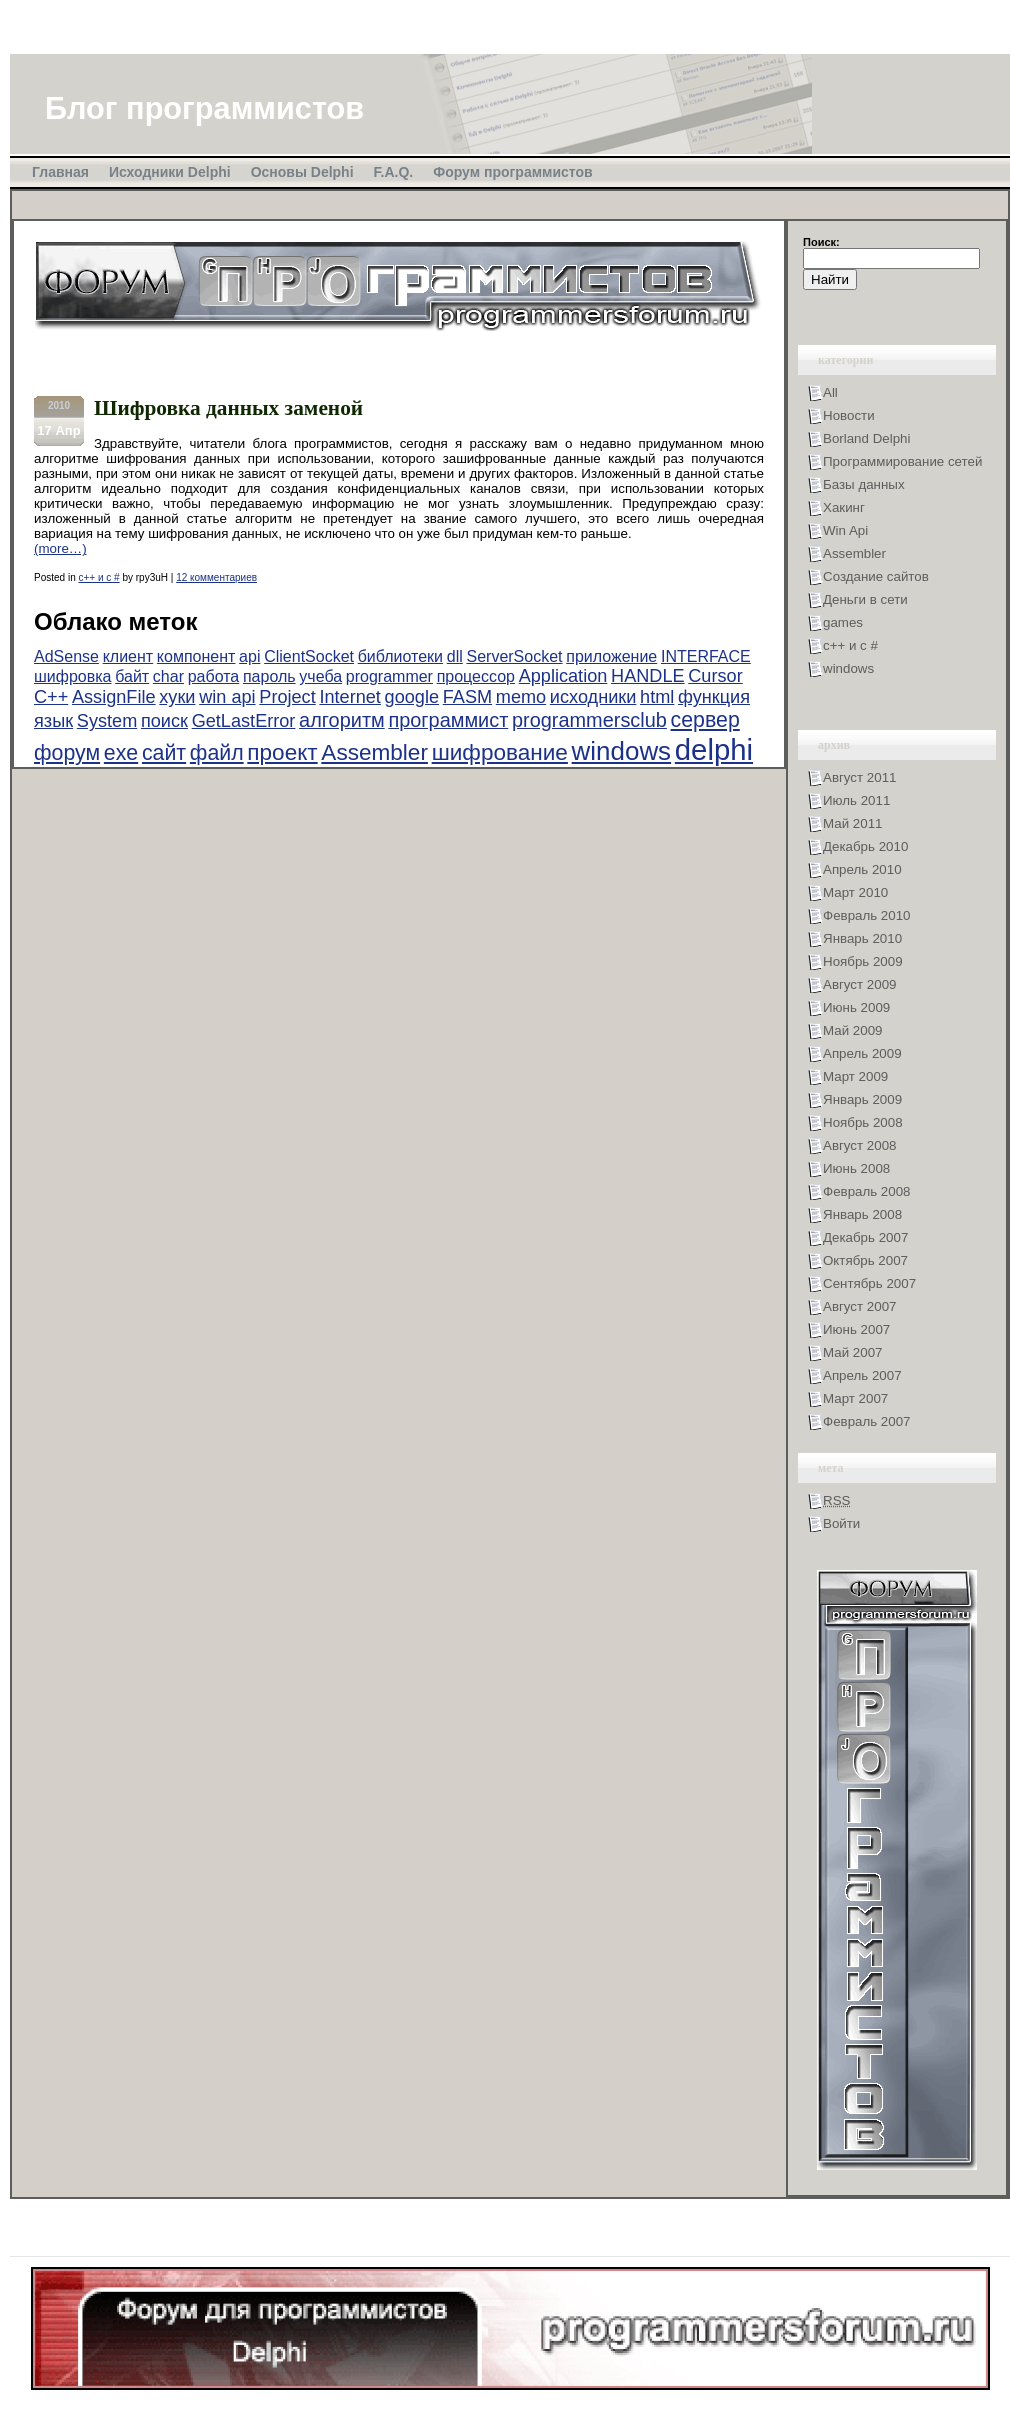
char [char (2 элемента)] (168, 676)
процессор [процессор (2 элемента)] (476, 676)
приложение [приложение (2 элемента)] (611, 656)
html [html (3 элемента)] (657, 697)
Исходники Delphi (170, 172)
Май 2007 (852, 1352)
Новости (849, 415)
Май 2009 (852, 1030)
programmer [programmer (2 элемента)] (389, 676)
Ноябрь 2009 (863, 961)
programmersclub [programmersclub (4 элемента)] (589, 720)
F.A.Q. (394, 172)
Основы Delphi (302, 172)
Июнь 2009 (856, 1007)
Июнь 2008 (856, 1168)
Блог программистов (204, 108)
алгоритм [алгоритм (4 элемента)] (342, 720)
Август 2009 (859, 984)
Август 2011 (859, 777)
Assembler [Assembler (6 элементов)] (374, 752)
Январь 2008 (862, 1214)
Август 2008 (859, 1145)
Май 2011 (852, 823)
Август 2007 (859, 1306)
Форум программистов (512, 172)
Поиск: (821, 242)
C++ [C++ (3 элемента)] (51, 697)
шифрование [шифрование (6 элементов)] (500, 752)
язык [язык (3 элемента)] (53, 721)
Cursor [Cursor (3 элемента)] (715, 676)
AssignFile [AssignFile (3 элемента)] (114, 697)
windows (848, 668)
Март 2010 (855, 892)
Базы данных (864, 484)
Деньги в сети (865, 599)
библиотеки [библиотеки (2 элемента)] (400, 656)
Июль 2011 (856, 800)
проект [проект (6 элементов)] (282, 752)
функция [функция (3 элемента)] (714, 697)
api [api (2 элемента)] (249, 656)
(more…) (60, 548)
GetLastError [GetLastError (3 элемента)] (244, 721)
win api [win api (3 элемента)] (227, 697)
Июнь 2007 (856, 1329)
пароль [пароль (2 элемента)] (269, 676)
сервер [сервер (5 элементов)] (705, 720)
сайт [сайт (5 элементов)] (164, 753)
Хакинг (844, 507)
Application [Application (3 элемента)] (563, 676)
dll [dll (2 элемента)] (455, 656)
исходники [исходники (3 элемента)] (593, 697)
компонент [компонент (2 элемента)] (196, 656)
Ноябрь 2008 (863, 1122)
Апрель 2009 (862, 1053)
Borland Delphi (866, 438)
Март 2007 (855, 1398)
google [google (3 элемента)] (412, 697)
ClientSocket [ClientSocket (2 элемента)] (309, 656)
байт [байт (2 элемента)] (132, 676)
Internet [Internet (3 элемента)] (349, 697)
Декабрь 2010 (865, 846)
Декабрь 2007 (865, 1237)
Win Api (845, 530)
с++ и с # (98, 577)
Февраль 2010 (867, 915)
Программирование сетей (902, 461)
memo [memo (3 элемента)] (521, 697)
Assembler (854, 553)
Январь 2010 (862, 938)
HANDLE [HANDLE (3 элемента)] (648, 676)
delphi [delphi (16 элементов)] (714, 749)
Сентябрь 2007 (869, 1283)
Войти (841, 1523)
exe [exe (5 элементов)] (121, 753)
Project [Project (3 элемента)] (287, 697)
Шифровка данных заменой (228, 408)
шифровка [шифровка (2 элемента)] (72, 676)
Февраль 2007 (867, 1421)
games (843, 622)
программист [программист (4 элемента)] (448, 720)
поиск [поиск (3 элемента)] (164, 721)
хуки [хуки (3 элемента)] (177, 697)
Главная (60, 172)
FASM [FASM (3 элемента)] (467, 697)
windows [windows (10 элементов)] (621, 751)
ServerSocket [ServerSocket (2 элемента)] (514, 656)
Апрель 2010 (862, 869)
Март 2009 (855, 1076)
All (830, 392)
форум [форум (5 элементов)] (67, 753)
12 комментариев (216, 577)
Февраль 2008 (867, 1191)
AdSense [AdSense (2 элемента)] (66, 656)
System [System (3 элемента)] (107, 721)
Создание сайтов (876, 576)
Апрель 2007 (862, 1375)
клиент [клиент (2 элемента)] (128, 656)
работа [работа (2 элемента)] (214, 676)
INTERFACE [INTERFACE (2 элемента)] (706, 656)
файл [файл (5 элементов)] (217, 753)
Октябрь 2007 (865, 1260)
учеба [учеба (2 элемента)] (320, 676)
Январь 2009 (862, 1099)
